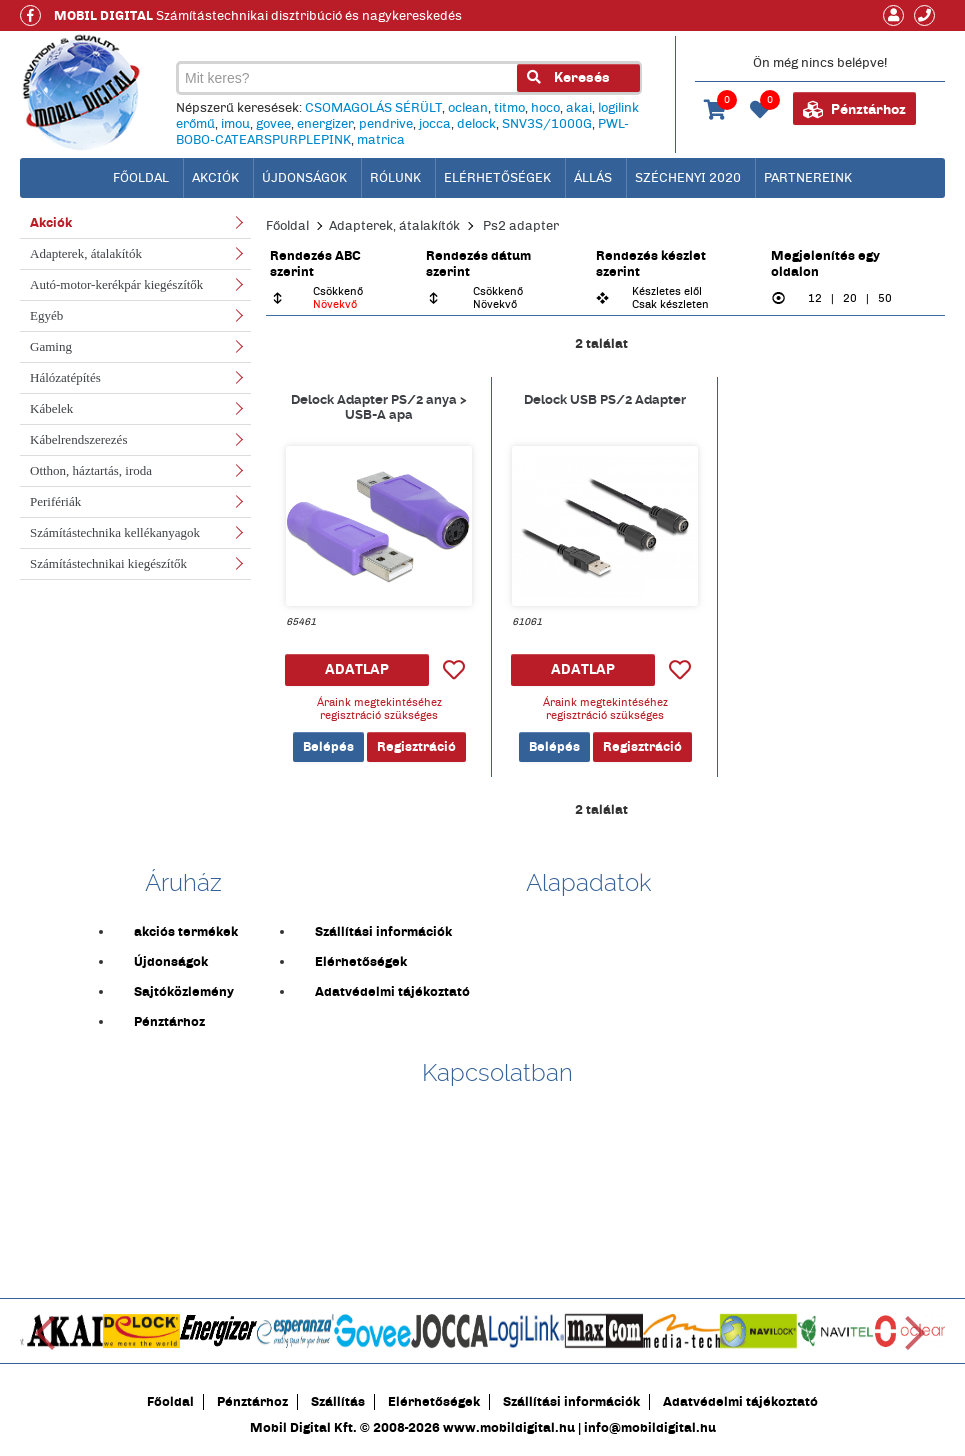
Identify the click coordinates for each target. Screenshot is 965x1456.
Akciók (215, 178)
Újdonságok (304, 178)
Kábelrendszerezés (78, 439)
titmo (509, 108)
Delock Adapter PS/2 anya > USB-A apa (379, 407)
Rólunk (395, 178)
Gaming (51, 346)
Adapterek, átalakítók (86, 253)
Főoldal (287, 226)
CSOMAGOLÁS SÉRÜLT (373, 108)
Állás (593, 178)
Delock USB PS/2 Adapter (605, 399)
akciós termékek (186, 932)
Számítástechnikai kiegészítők (108, 563)
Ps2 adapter (521, 226)
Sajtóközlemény (184, 992)
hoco (545, 108)
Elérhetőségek (497, 178)
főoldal (141, 178)
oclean (468, 108)
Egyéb (46, 315)
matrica (381, 140)
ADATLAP (357, 669)
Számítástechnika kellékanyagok (115, 532)
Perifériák (55, 501)
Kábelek (51, 408)
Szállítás (338, 1402)
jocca (435, 124)
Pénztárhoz (854, 110)
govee (273, 124)
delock (476, 124)
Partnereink (808, 178)
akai (579, 108)
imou (235, 124)
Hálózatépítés (65, 377)
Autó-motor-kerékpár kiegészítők (116, 284)
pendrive (386, 124)
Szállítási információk (383, 932)
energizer (325, 124)
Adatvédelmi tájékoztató (392, 992)
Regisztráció (416, 747)
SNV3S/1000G (547, 124)
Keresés (568, 77)
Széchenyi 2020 (688, 178)
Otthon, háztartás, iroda (91, 470)
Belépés (328, 747)
